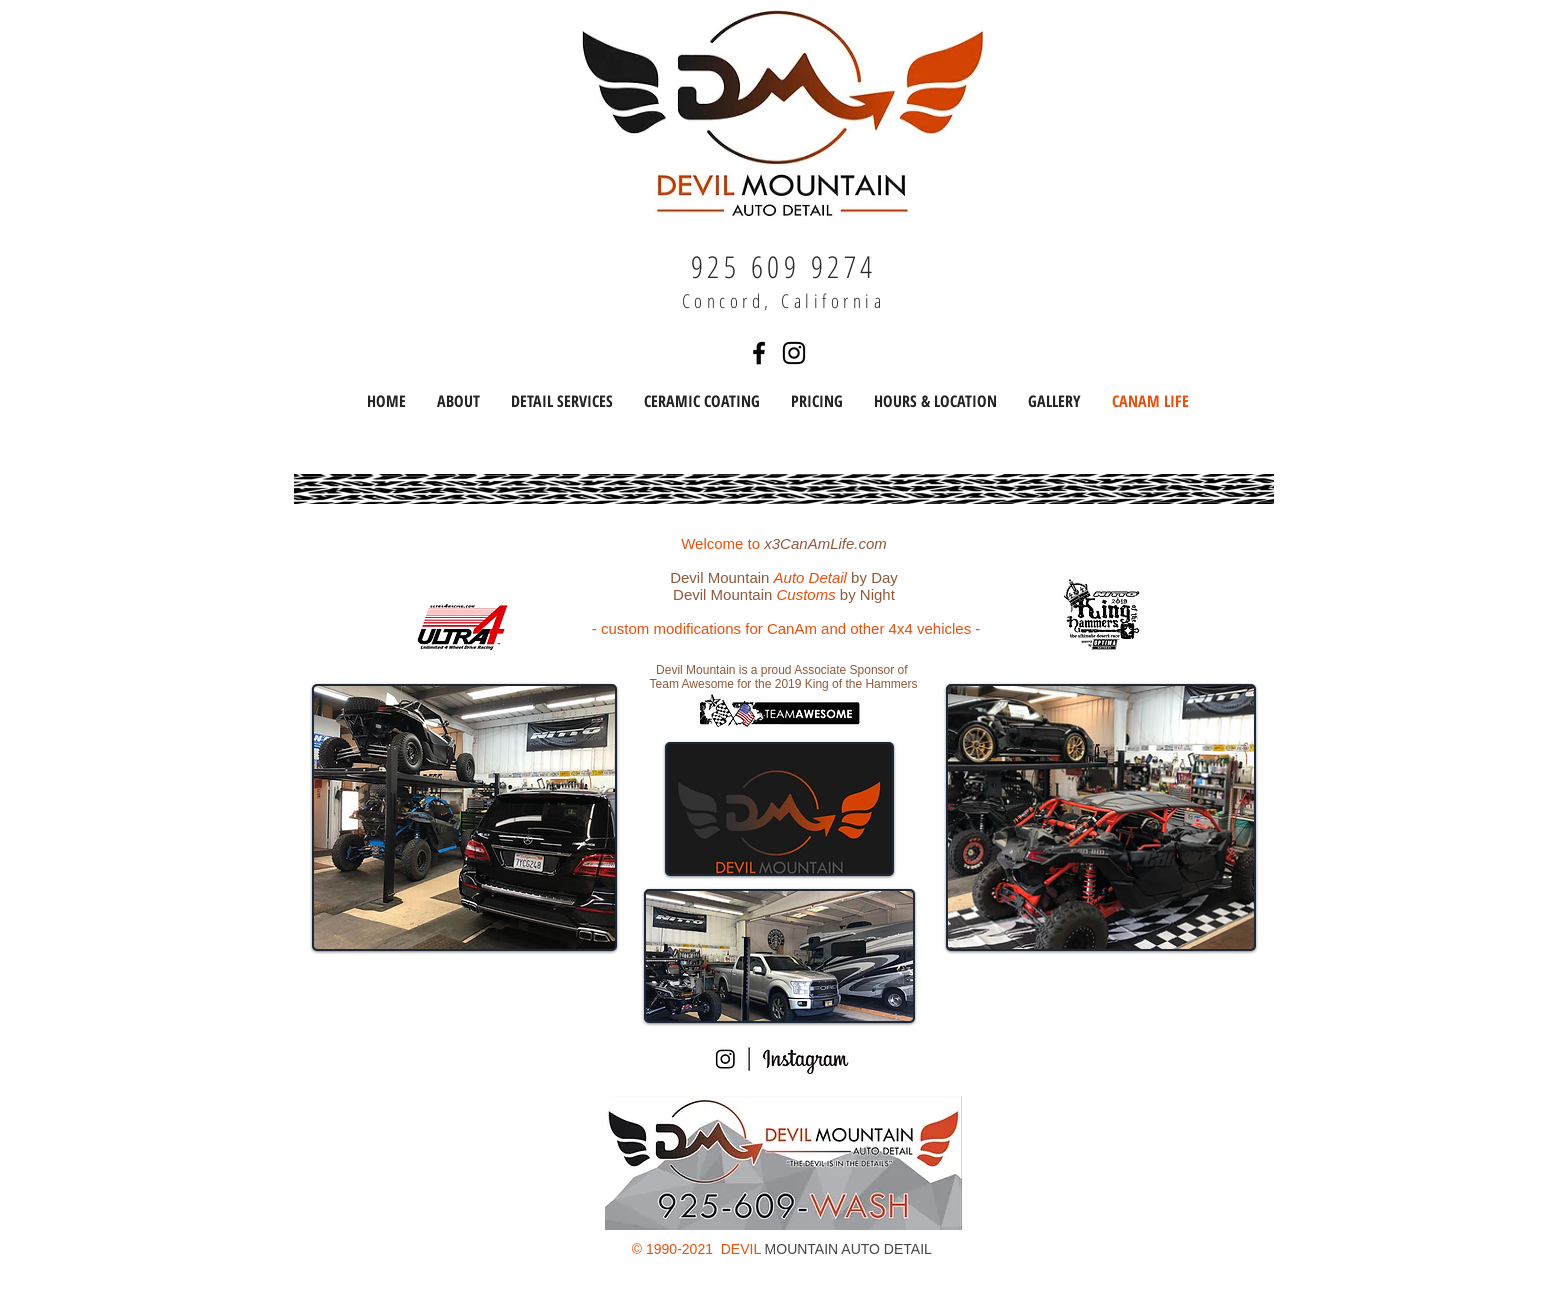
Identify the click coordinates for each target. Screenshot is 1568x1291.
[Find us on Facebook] (759, 353)
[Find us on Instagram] (794, 353)
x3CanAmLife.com (825, 543)
